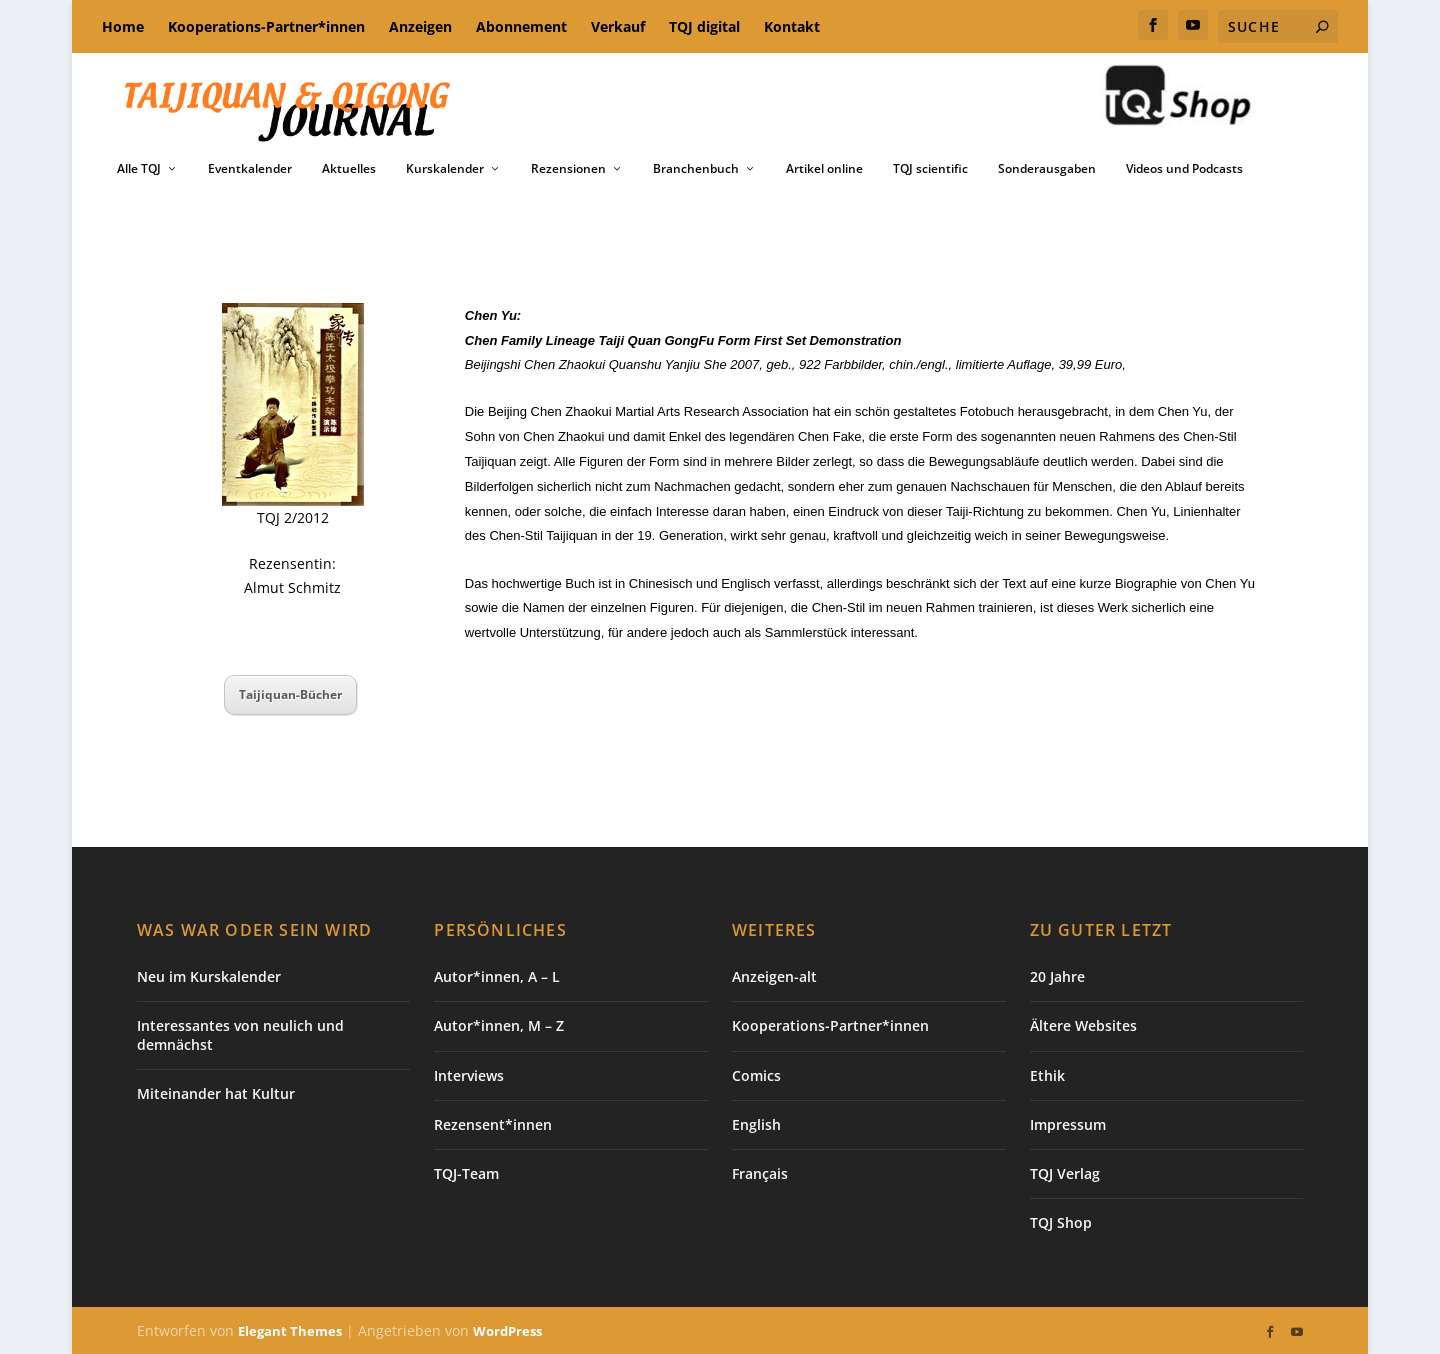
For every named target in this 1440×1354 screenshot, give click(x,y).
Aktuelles (349, 169)
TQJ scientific (930, 169)
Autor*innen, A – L (497, 976)
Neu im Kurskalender (209, 976)
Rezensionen (568, 169)
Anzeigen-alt (774, 976)
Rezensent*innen (493, 1124)
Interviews (469, 1075)
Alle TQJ (139, 169)
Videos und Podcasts (1184, 169)
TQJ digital (704, 26)
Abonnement (521, 26)
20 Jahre (1057, 976)
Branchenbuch (696, 169)
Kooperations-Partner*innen (266, 26)
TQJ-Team (466, 1173)
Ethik (1047, 1075)
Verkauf (618, 26)
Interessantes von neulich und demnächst (240, 1034)
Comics (756, 1075)
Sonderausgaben (1047, 169)
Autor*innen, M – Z (499, 1025)
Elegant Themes (290, 1331)
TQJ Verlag (1065, 1173)
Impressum (1068, 1124)
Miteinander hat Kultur (216, 1093)
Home (123, 26)
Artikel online (824, 169)
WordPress (507, 1331)
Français (760, 1173)
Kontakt (792, 26)
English (756, 1124)
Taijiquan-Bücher (290, 694)
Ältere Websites (1083, 1025)
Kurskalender (445, 169)
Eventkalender (250, 169)
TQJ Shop (1061, 1222)
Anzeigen (420, 26)
